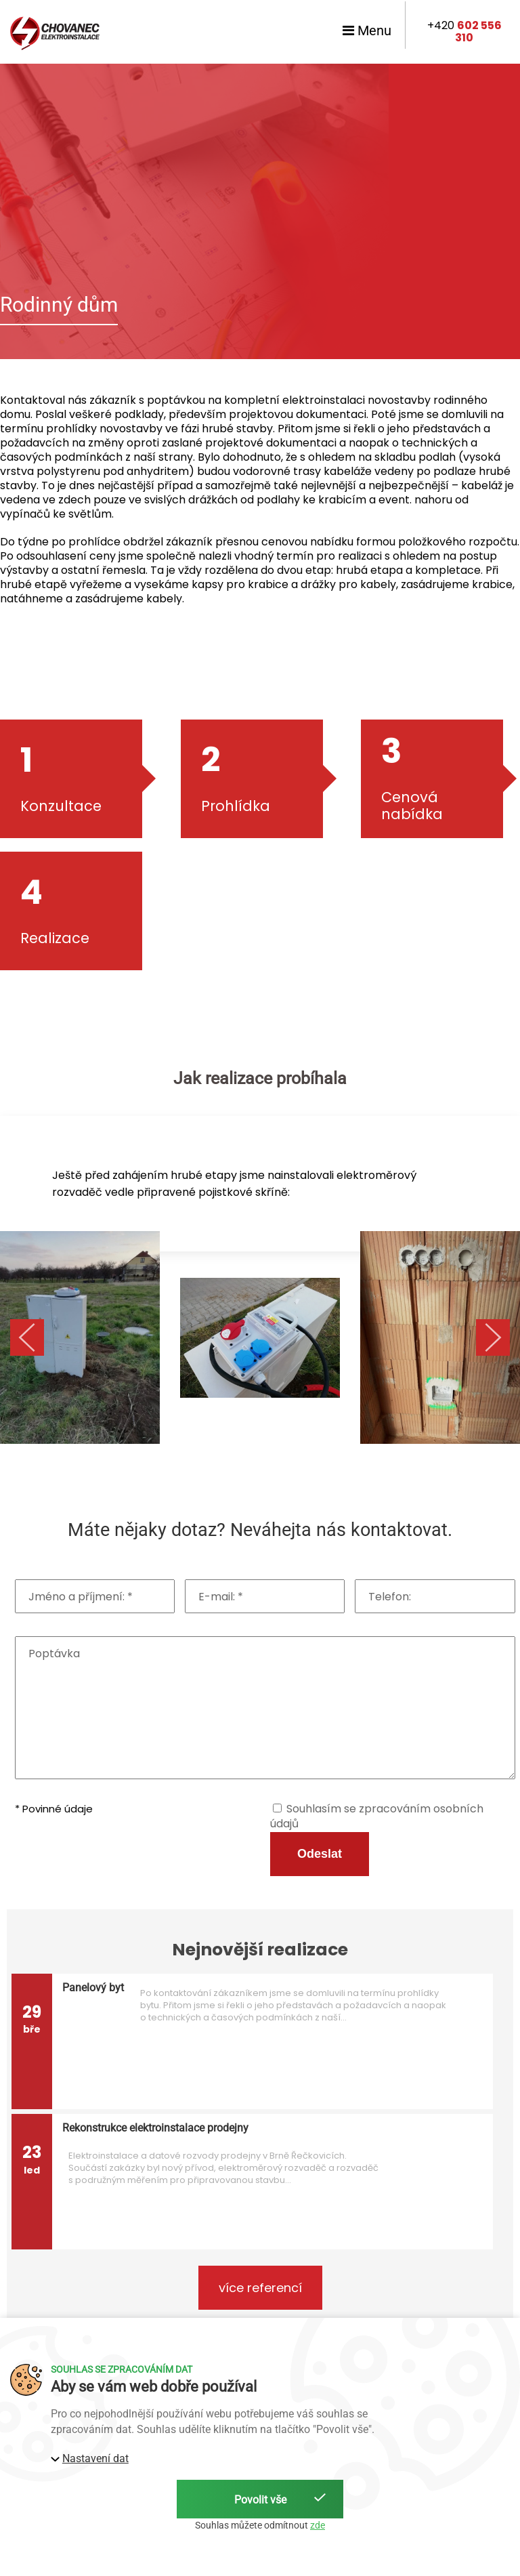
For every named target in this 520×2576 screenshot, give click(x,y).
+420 (464, 32)
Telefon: (389, 1597)
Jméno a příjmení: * (80, 1597)
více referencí (260, 2287)
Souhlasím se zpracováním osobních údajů (376, 1816)
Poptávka (54, 1653)
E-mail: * (220, 1597)
